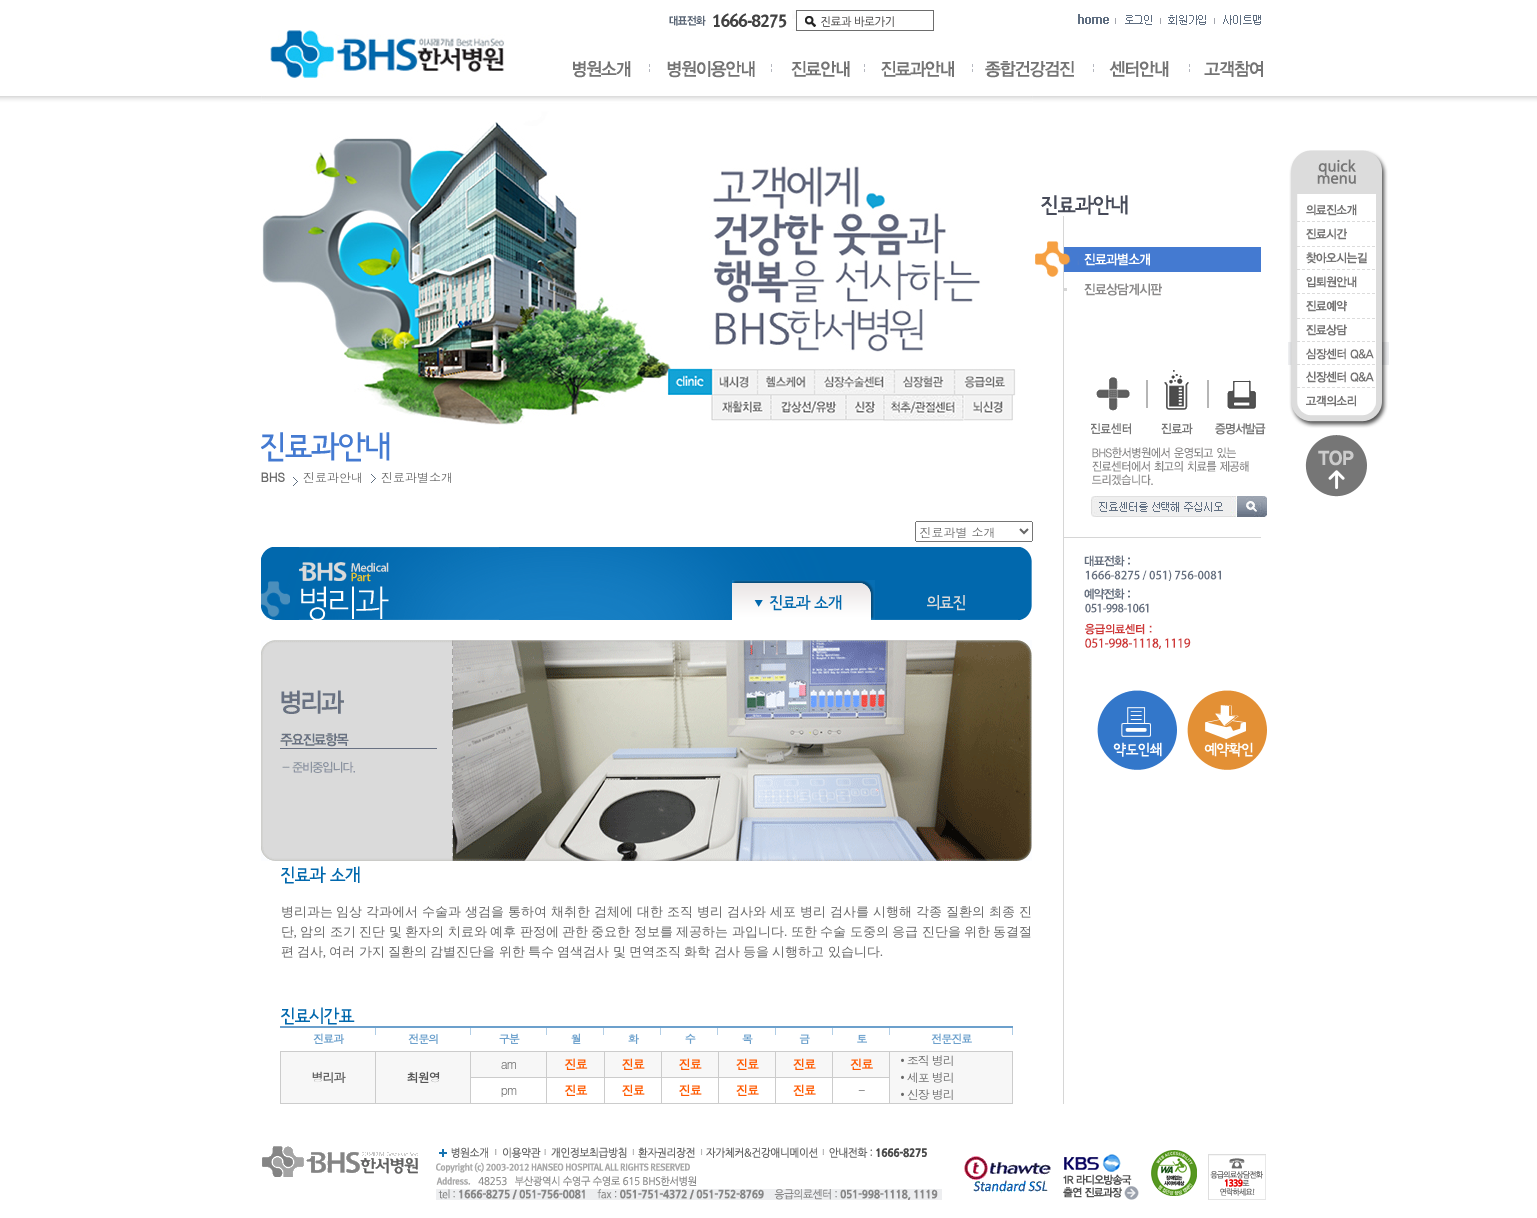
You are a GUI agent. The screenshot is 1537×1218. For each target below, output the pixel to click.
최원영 (423, 1076)
